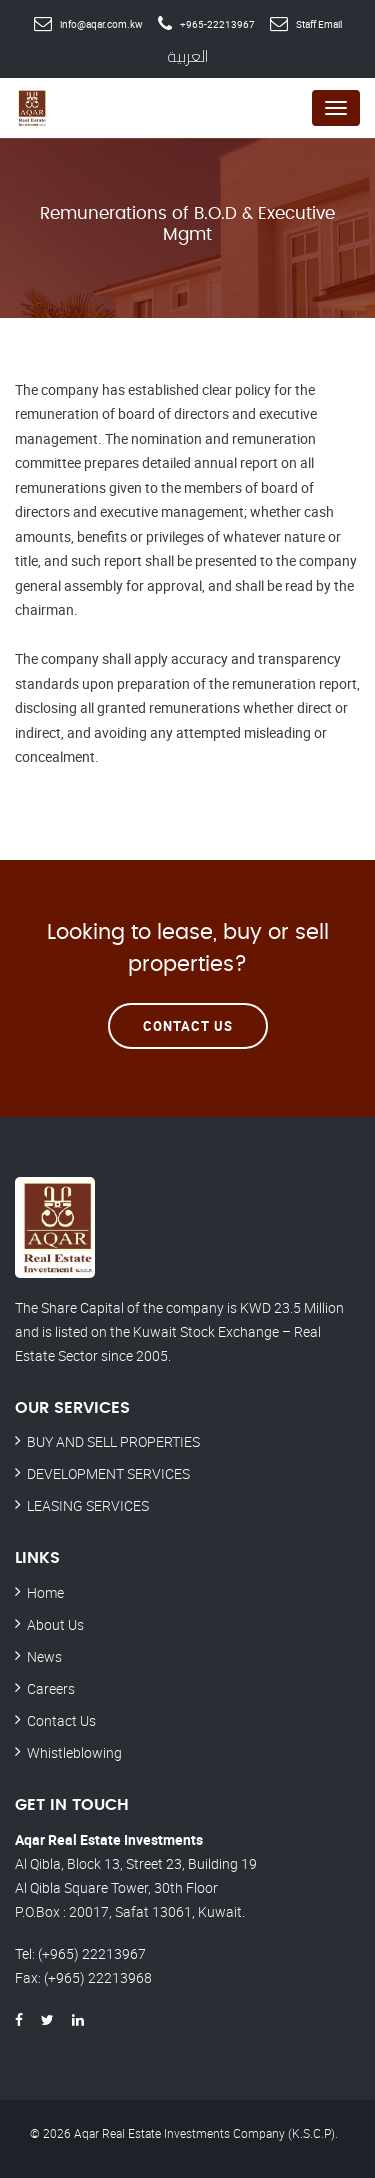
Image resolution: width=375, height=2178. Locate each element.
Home (45, 1592)
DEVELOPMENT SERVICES (108, 1473)
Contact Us (188, 1026)
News (44, 1656)
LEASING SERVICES (88, 1505)
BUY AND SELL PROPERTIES (113, 1441)
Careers (51, 1688)
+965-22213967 (217, 24)
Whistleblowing (74, 1752)
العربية (187, 56)
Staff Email (319, 24)
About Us (55, 1624)
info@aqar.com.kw (101, 24)
